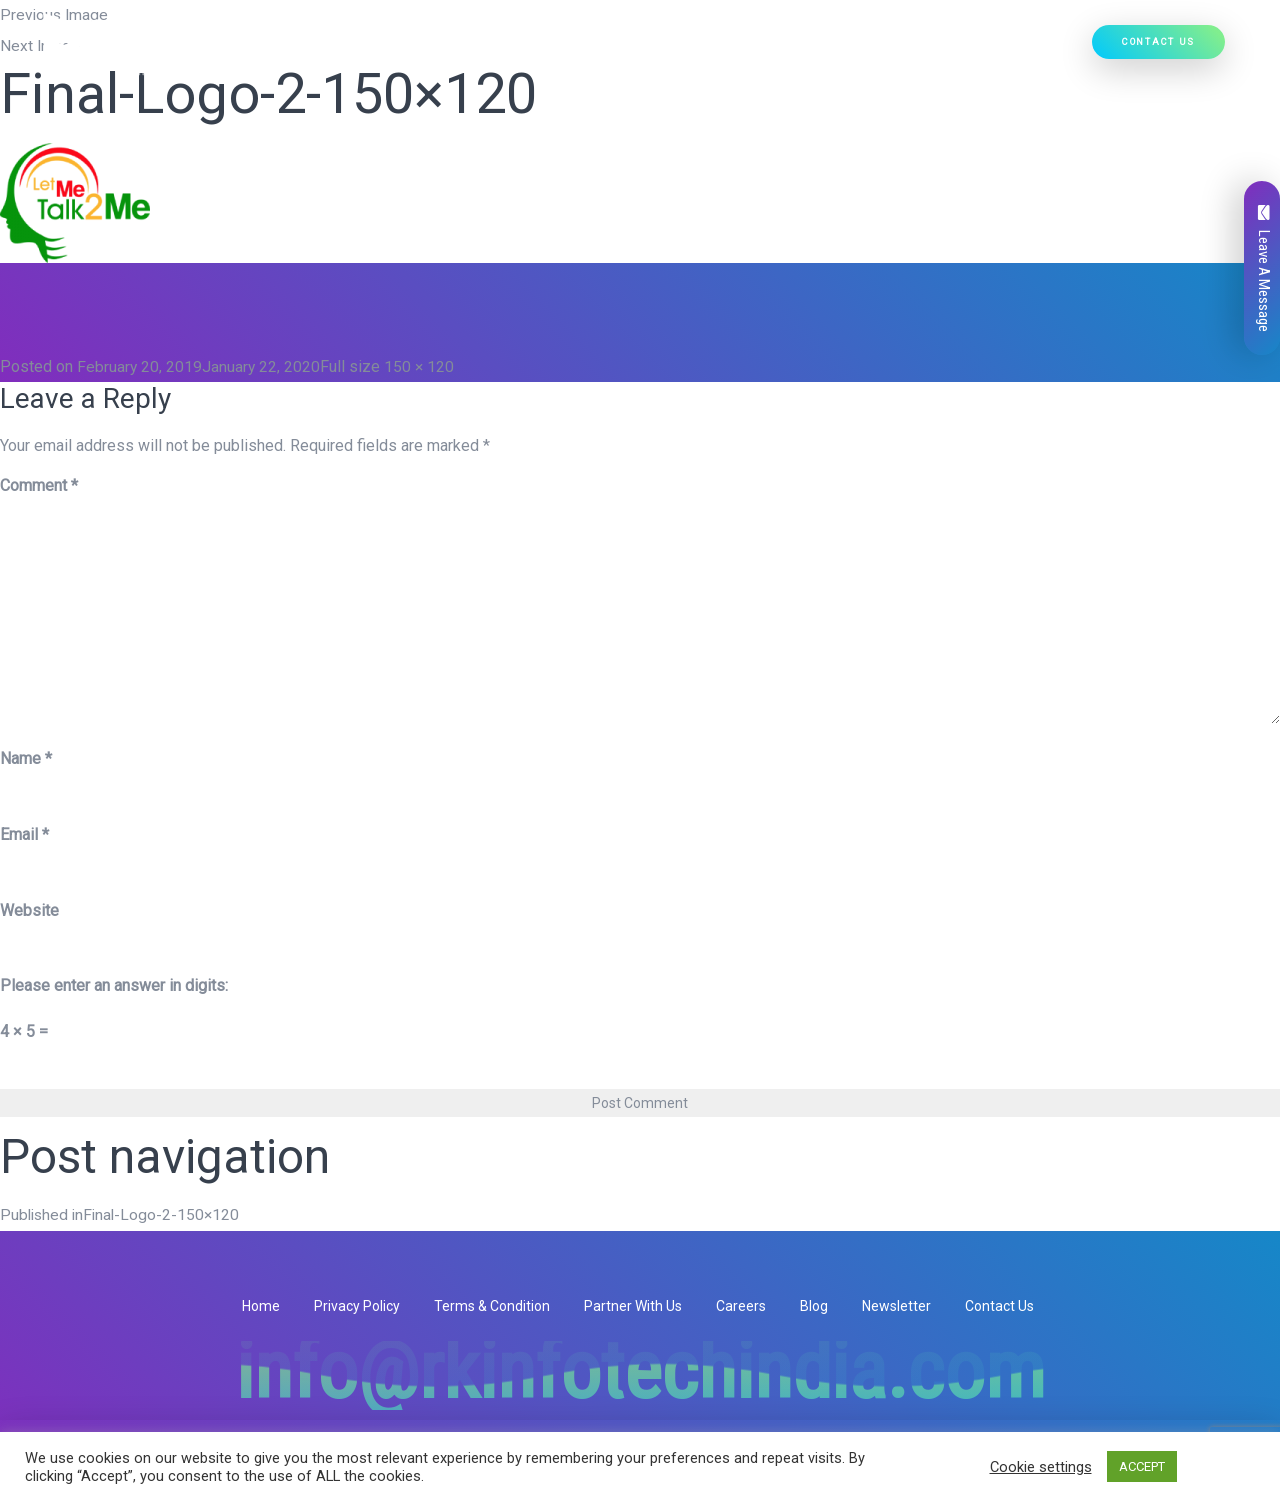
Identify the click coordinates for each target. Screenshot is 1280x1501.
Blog (814, 1305)
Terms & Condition (492, 1305)
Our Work (914, 51)
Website (29, 909)
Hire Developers (1022, 51)
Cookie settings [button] (1041, 1467)
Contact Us (1158, 44)
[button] (590, 51)
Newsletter (896, 1305)
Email (24, 833)
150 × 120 (421, 366)
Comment (39, 485)
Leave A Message (1264, 268)
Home (364, 51)
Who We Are (441, 51)
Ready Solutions (804, 51)
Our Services (550, 51)
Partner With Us (633, 1305)
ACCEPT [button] (1142, 1466)
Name (26, 757)
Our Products (671, 51)
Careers (741, 1305)
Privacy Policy (357, 1305)
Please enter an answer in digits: (114, 985)
